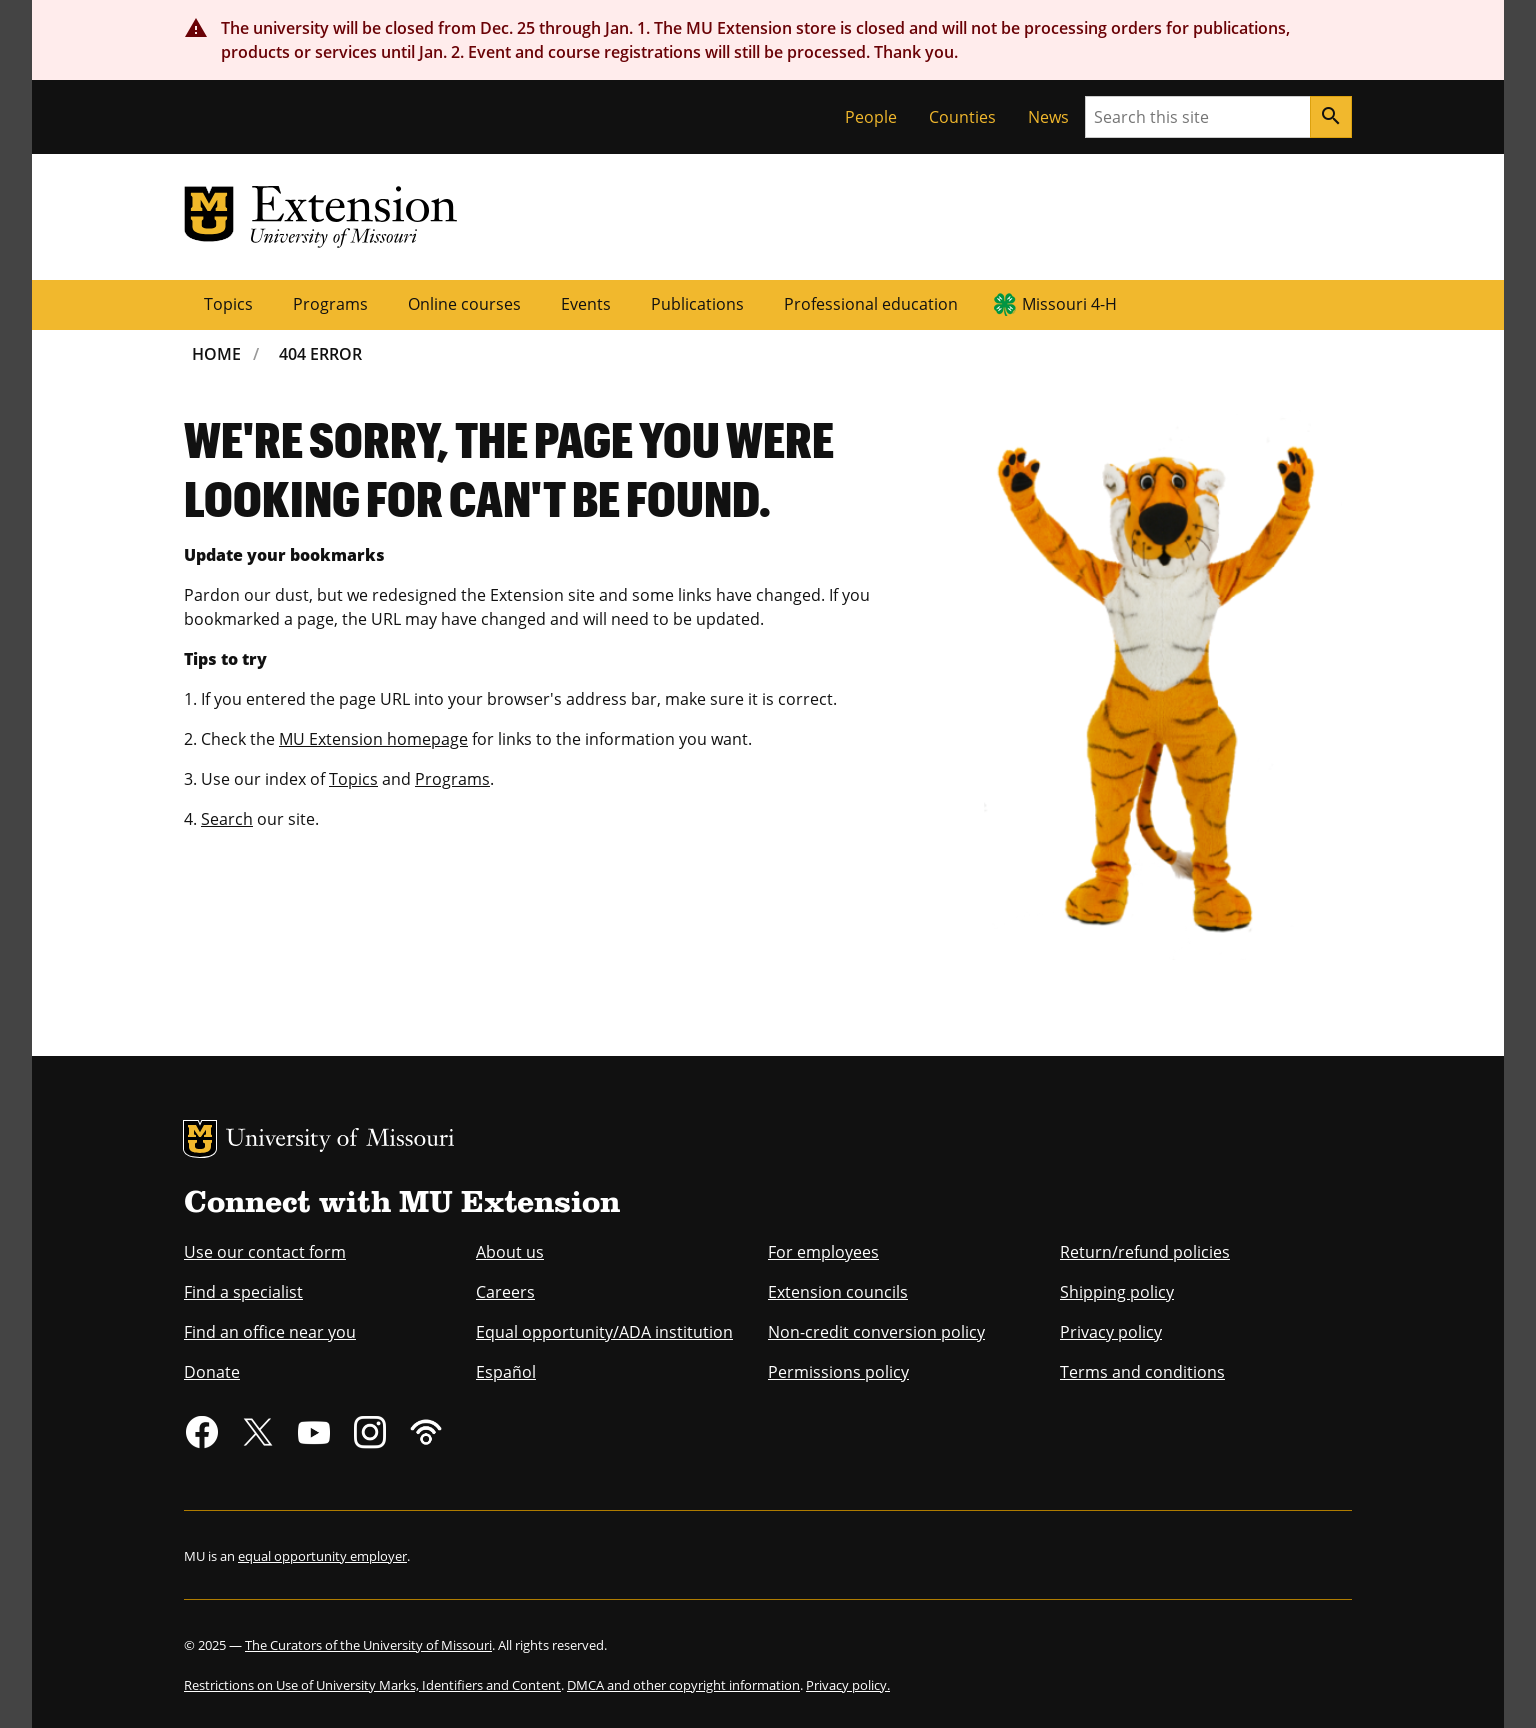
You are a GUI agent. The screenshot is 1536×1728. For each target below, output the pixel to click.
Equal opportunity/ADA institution (604, 1332)
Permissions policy (838, 1372)
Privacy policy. (848, 1685)
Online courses (464, 304)
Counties (962, 117)
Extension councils (838, 1292)
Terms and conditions (1142, 1372)
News (1048, 117)
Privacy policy (1111, 1332)
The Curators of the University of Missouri (368, 1645)
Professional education (871, 304)
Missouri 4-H (1069, 304)
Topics (228, 304)
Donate (212, 1372)
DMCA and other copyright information (683, 1685)
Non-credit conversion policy (876, 1332)
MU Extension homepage (373, 739)
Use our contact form (265, 1252)
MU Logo (200, 1139)
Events (586, 304)
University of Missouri (340, 1140)
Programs (330, 304)
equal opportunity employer (322, 1556)
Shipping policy (1117, 1292)
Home (216, 354)
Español (506, 1372)
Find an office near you (270, 1332)
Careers (505, 1292)
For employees (823, 1252)
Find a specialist (243, 1292)
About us (510, 1252)
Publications (697, 304)
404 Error (320, 354)
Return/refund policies (1145, 1252)
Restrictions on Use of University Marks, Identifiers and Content (372, 1685)
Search (227, 819)
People (871, 117)
